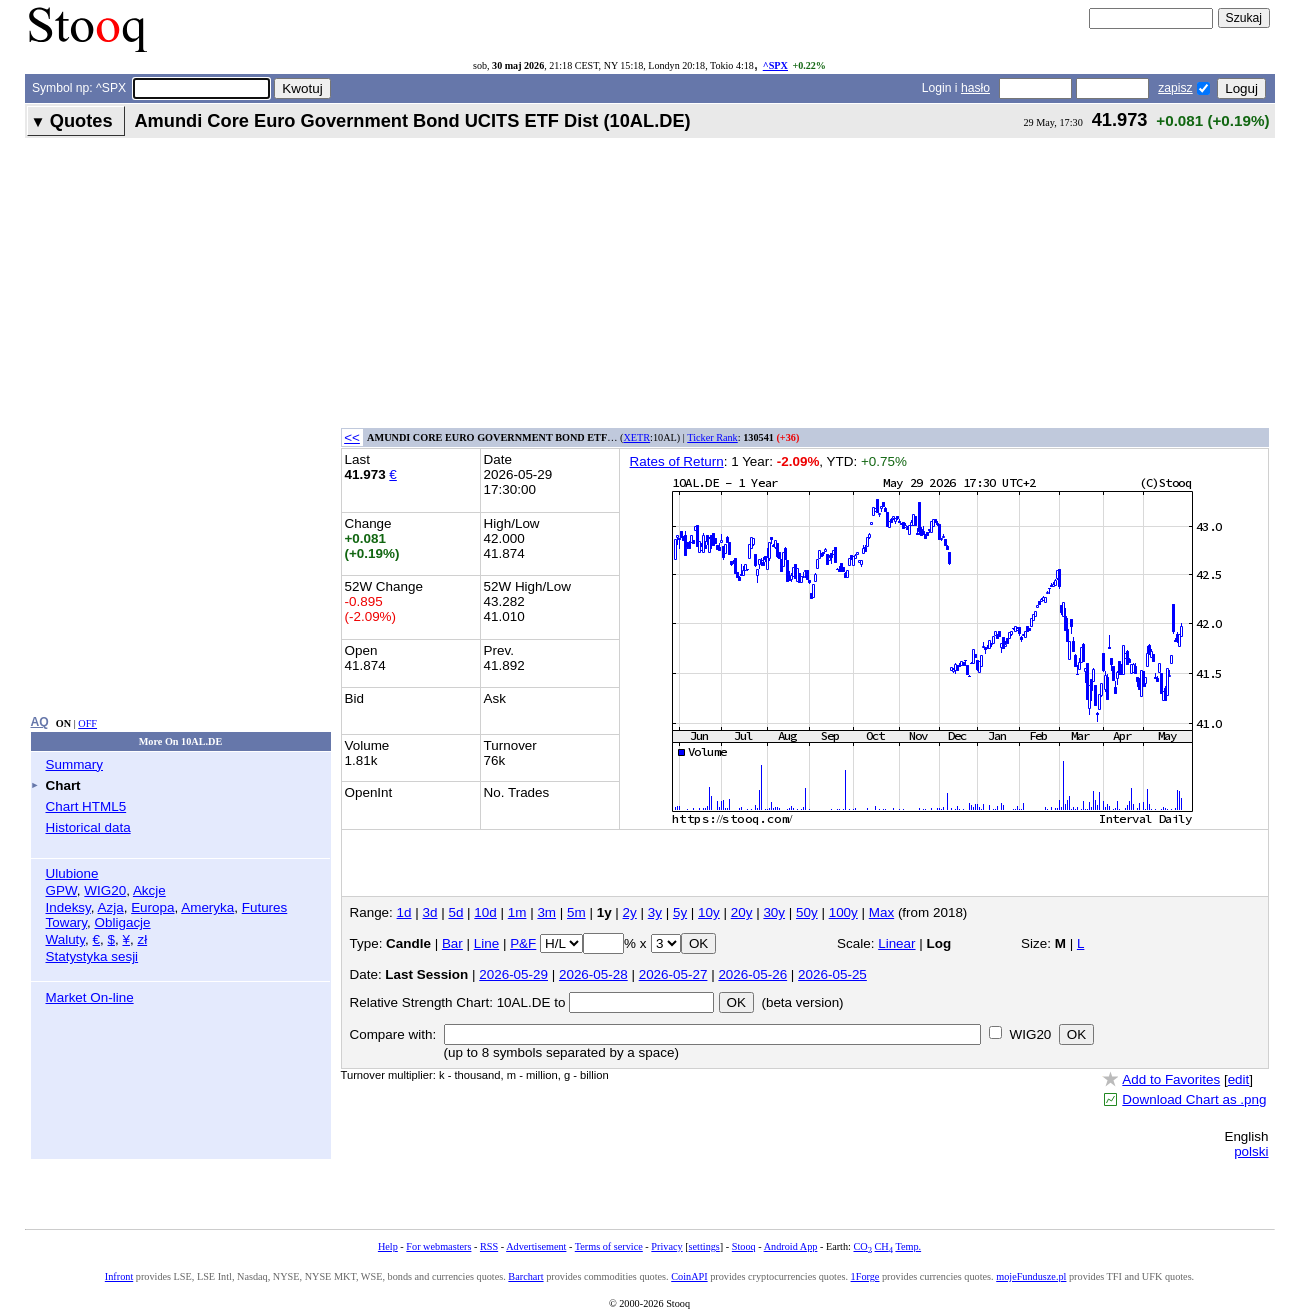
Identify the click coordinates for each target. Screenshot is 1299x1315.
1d (404, 912)
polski (1251, 1151)
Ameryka (207, 907)
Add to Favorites (1171, 1079)
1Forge (865, 1276)
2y (630, 912)
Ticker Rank (712, 437)
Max (881, 912)
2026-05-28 (593, 974)
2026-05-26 (752, 974)
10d (485, 912)
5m (576, 912)
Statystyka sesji (92, 956)
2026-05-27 (673, 974)
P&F (523, 943)
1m (517, 912)
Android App (791, 1246)
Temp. (908, 1246)
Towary (67, 922)
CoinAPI (689, 1276)
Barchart (525, 1276)
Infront (119, 1276)
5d (455, 912)
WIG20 (105, 890)
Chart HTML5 (86, 806)
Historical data (88, 827)
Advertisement (536, 1246)
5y (680, 912)
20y (742, 912)
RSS (489, 1246)
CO (862, 1246)
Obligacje (123, 922)
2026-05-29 (513, 974)
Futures (265, 907)
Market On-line (90, 997)
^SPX (775, 65)
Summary (75, 764)
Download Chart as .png (1194, 1099)
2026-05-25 (832, 974)
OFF (87, 723)
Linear (896, 943)
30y (774, 912)
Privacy (666, 1246)
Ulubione (72, 873)
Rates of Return (677, 461)
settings (704, 1246)
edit (1239, 1079)
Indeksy (68, 907)
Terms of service (609, 1246)
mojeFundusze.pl (1031, 1276)
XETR (636, 437)
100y (843, 912)
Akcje (149, 890)
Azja (111, 907)
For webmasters (438, 1246)
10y (709, 912)
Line (486, 943)
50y (807, 912)
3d (430, 912)
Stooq (744, 1246)
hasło (975, 88)
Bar (452, 943)
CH (884, 1246)
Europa (152, 907)
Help (388, 1246)
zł (142, 939)
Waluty (66, 939)
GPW (61, 890)
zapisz (1175, 88)
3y (655, 912)
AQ (40, 722)
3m (546, 912)
